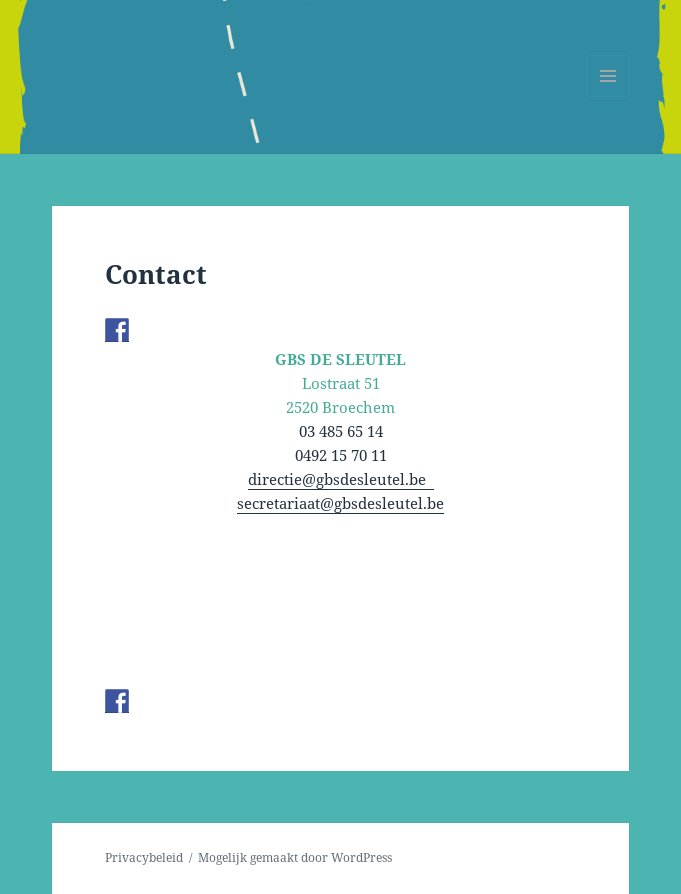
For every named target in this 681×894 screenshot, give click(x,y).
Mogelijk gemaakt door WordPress (295, 857)
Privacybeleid (144, 857)
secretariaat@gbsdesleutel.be (340, 503)
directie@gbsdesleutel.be (341, 479)
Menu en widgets (608, 96)
